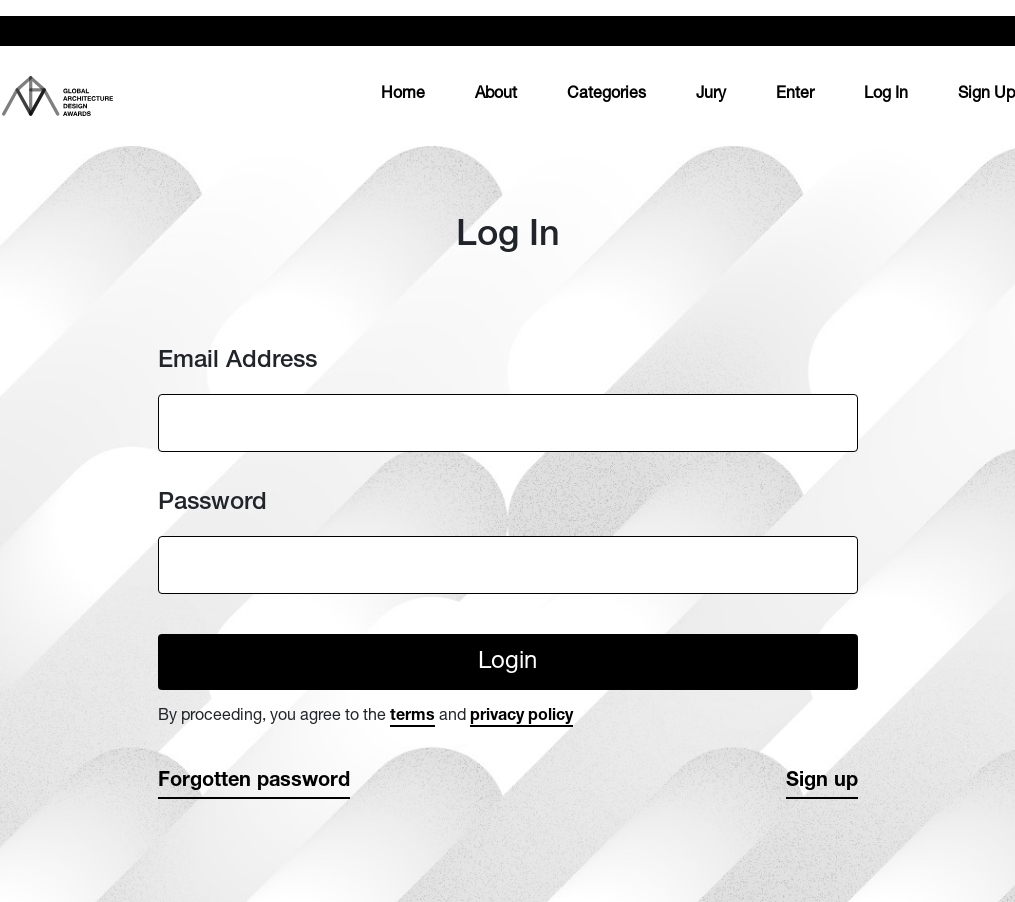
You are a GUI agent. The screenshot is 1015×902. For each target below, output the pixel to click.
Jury (711, 95)
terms (412, 717)
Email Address (237, 361)
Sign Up (986, 95)
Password (212, 503)
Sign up (822, 782)
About (496, 95)
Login (507, 663)
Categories (606, 95)
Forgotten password (254, 782)
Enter (795, 95)
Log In (886, 95)
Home (403, 92)
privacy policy (521, 717)
